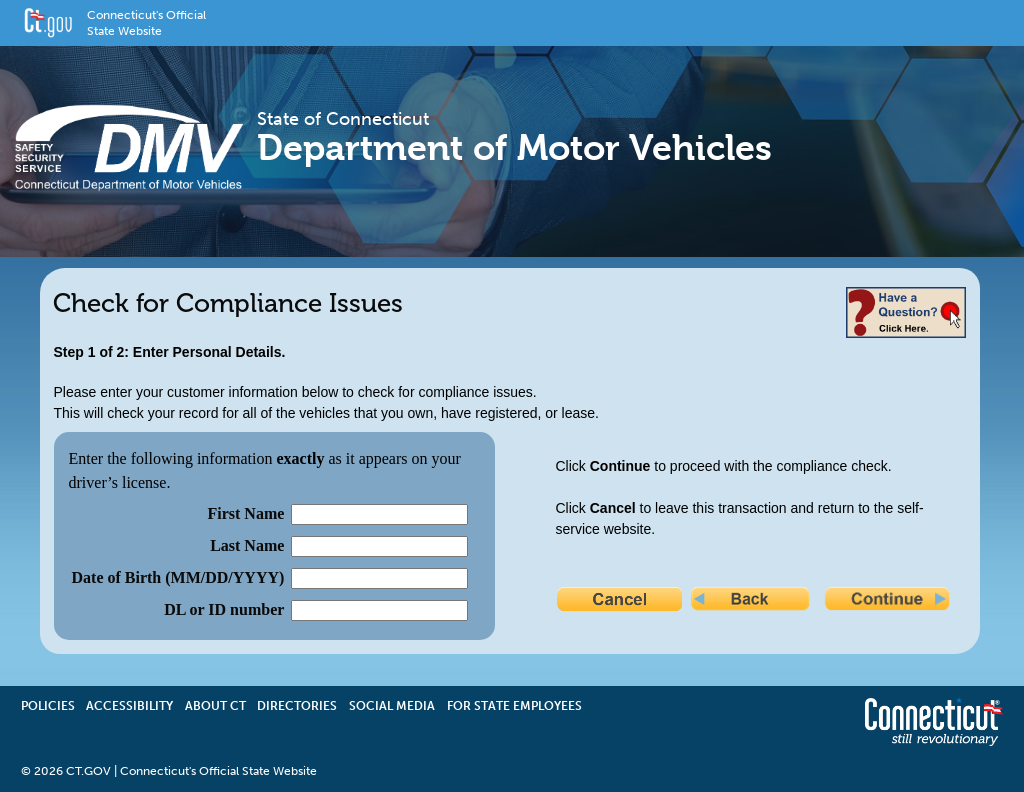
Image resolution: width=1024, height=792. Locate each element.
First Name (245, 513)
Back (755, 601)
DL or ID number (224, 609)
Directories (297, 706)
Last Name (247, 545)
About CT (215, 706)
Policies (48, 706)
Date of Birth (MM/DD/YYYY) (178, 577)
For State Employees (514, 706)
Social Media (392, 706)
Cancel (621, 601)
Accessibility (129, 706)
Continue (889, 601)
